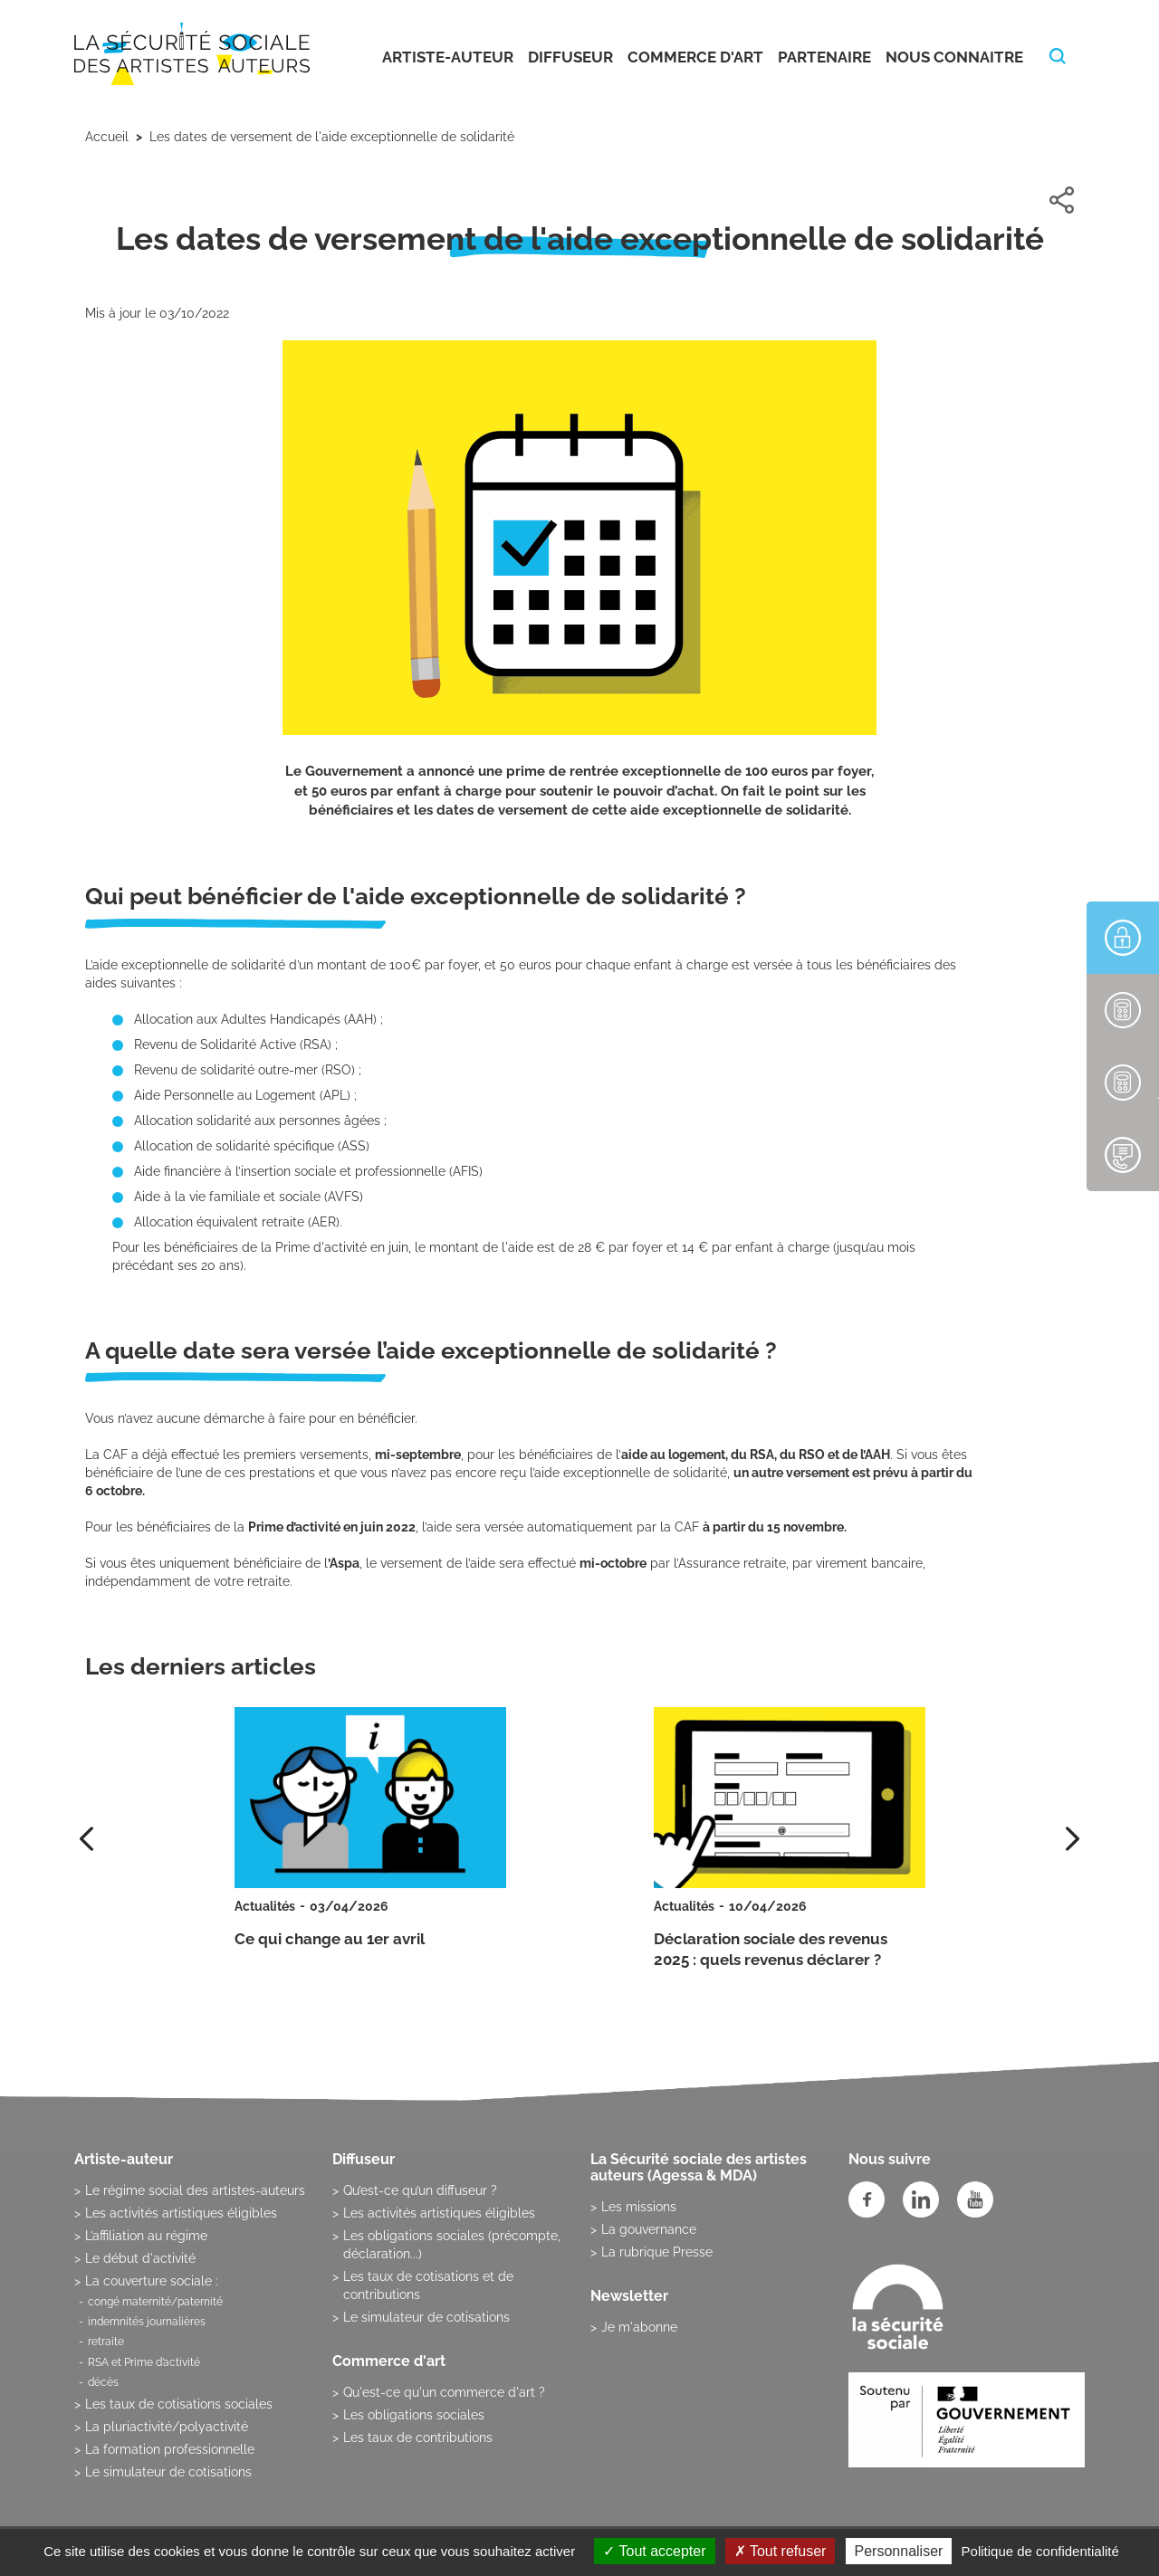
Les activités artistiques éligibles (181, 2213)
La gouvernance (648, 2229)
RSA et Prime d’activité (144, 2362)
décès (103, 2382)
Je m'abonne (639, 2327)
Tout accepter (654, 2551)
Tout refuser (780, 2551)
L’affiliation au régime (146, 2235)
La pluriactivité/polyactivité (166, 2426)
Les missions (638, 2206)
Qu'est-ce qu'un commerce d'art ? (444, 2392)
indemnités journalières (147, 2321)
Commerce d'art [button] (695, 57)
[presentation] (1072, 1839)
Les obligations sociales (413, 2415)
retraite (106, 2341)
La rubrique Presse (657, 2252)
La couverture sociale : (151, 2281)
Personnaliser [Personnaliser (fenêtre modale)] (899, 2551)
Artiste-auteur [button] (447, 57)
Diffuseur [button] (570, 57)
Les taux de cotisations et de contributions (428, 2285)
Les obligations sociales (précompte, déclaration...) (451, 2244)
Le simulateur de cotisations (168, 2472)
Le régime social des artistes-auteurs (195, 2190)
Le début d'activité (140, 2258)
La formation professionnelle (169, 2449)
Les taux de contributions (418, 2437)
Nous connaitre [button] (954, 57)
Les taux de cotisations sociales (179, 2404)
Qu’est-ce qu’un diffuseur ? (420, 2190)
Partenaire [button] (824, 57)
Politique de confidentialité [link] (1040, 2551)
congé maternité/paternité (155, 2301)
